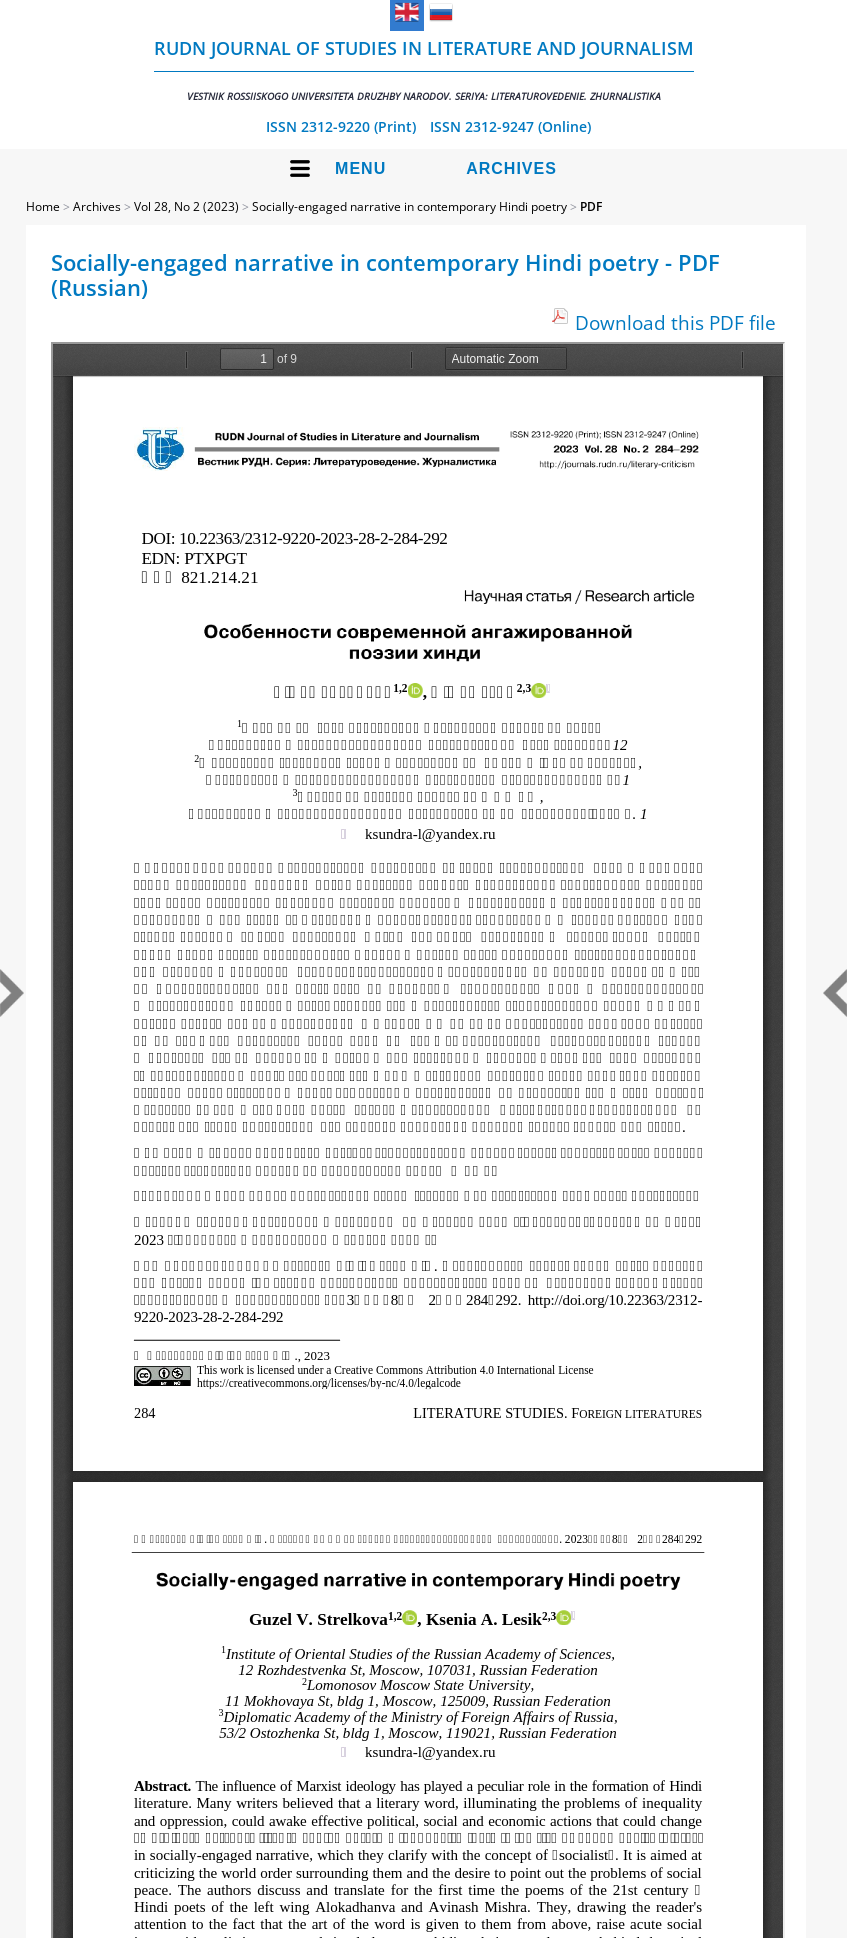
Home (43, 206)
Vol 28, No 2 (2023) (186, 206)
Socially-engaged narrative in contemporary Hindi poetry (409, 206)
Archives (511, 168)
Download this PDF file (675, 322)
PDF (591, 206)
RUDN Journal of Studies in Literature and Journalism (424, 69)
